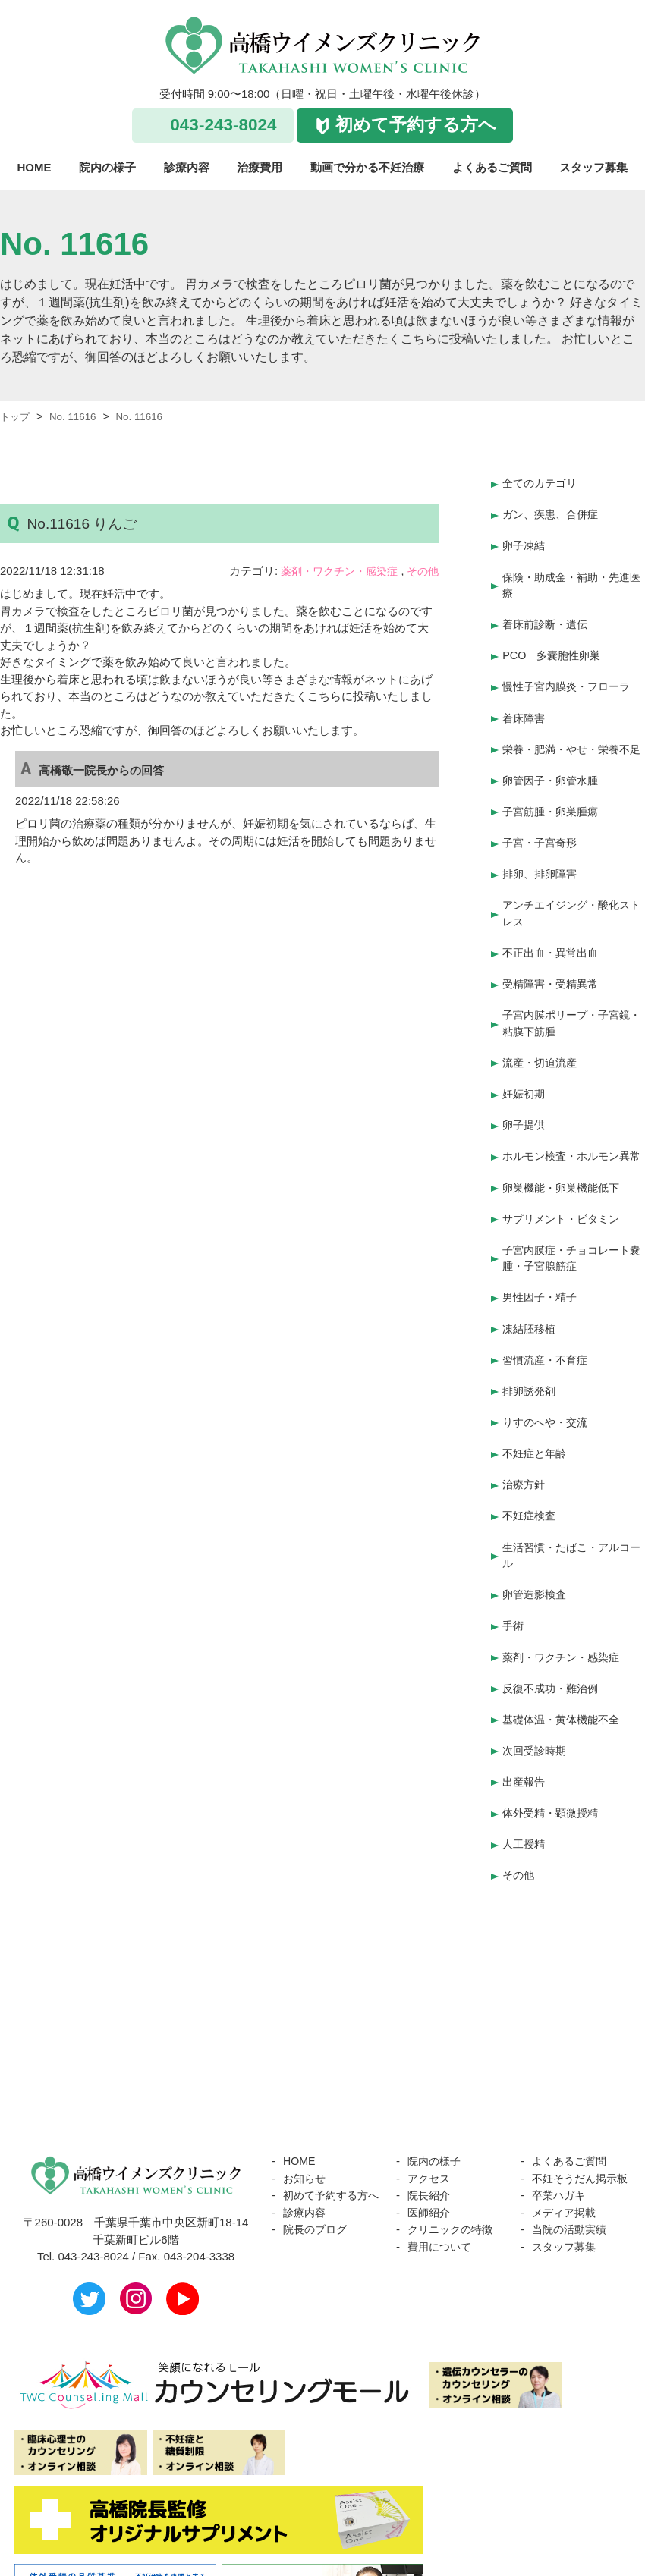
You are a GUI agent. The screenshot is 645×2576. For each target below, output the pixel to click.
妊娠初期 (525, 1090)
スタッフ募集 (593, 167)
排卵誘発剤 (530, 1393)
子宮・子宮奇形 (542, 846)
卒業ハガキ (560, 2197)
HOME (34, 167)
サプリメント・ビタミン (565, 1226)
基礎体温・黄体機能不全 (565, 1710)
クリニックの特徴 (453, 2213)
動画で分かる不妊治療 (367, 167)
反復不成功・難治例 (553, 1680)
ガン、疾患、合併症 (553, 512)
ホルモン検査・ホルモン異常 (570, 1159)
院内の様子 (107, 167)
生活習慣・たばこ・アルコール (570, 1553)
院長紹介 (430, 2179)
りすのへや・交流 (547, 1424)
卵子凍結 (525, 542)
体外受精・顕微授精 (553, 1800)
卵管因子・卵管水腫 (553, 786)
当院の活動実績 (572, 2231)
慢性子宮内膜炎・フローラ (570, 679)
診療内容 (186, 167)
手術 (513, 1620)
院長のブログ (317, 2231)
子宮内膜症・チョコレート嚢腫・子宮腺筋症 (570, 1266)
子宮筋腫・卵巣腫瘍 (553, 816)
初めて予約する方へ (415, 124)
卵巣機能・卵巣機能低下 (565, 1197)
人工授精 (525, 1830)
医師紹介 (430, 2197)
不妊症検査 (530, 1513)
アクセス (430, 2163)
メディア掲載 (566, 2213)
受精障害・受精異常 (553, 983)
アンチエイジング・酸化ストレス (570, 915)
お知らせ (306, 2163)
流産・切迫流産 (542, 1060)
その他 (421, 570)
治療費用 (259, 167)
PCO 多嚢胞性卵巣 (554, 649)
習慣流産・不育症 (547, 1364)
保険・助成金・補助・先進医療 (570, 581)
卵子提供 (525, 1120)
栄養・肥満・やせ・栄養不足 (570, 748)
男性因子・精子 (542, 1304)
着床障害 (525, 709)
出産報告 (525, 1770)
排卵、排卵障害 (542, 876)
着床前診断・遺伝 (547, 619)
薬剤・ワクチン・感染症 (332, 570)
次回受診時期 (536, 1740)
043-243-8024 (223, 124)
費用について (441, 2231)
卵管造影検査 (536, 1591)
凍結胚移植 (530, 1333)
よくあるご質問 (492, 167)
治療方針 (525, 1484)
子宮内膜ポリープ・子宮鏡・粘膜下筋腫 (565, 1022)
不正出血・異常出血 (553, 953)
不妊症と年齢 (536, 1453)
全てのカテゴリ (542, 482)
